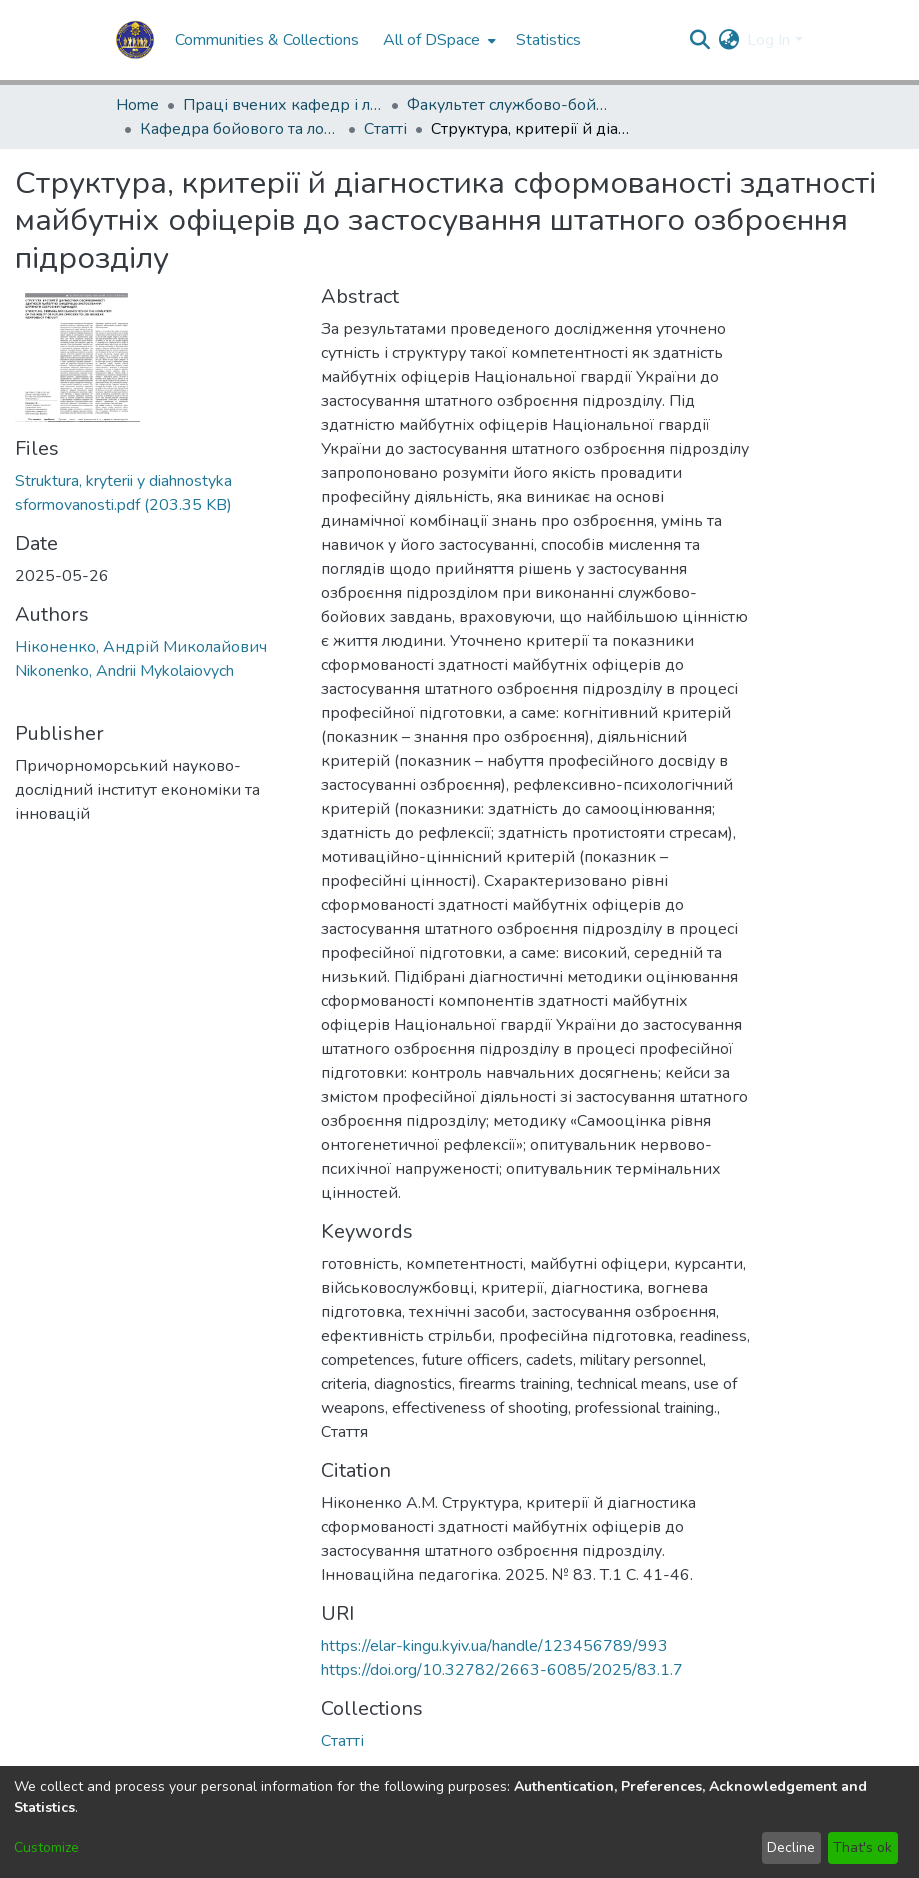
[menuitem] (437, 40)
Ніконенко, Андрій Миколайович (141, 647)
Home (137, 105)
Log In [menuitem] (768, 40)
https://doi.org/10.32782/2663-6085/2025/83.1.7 (502, 1670)
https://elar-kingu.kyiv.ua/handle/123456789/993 (494, 1646)
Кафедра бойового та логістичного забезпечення (240, 129)
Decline (791, 1847)
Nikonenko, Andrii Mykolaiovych (124, 671)
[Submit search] (699, 40)
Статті (385, 129)
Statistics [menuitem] (548, 40)
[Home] (135, 40)
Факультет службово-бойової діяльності (507, 105)
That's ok (862, 1847)
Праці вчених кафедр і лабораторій (283, 105)
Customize (46, 1847)
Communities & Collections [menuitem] (267, 40)
